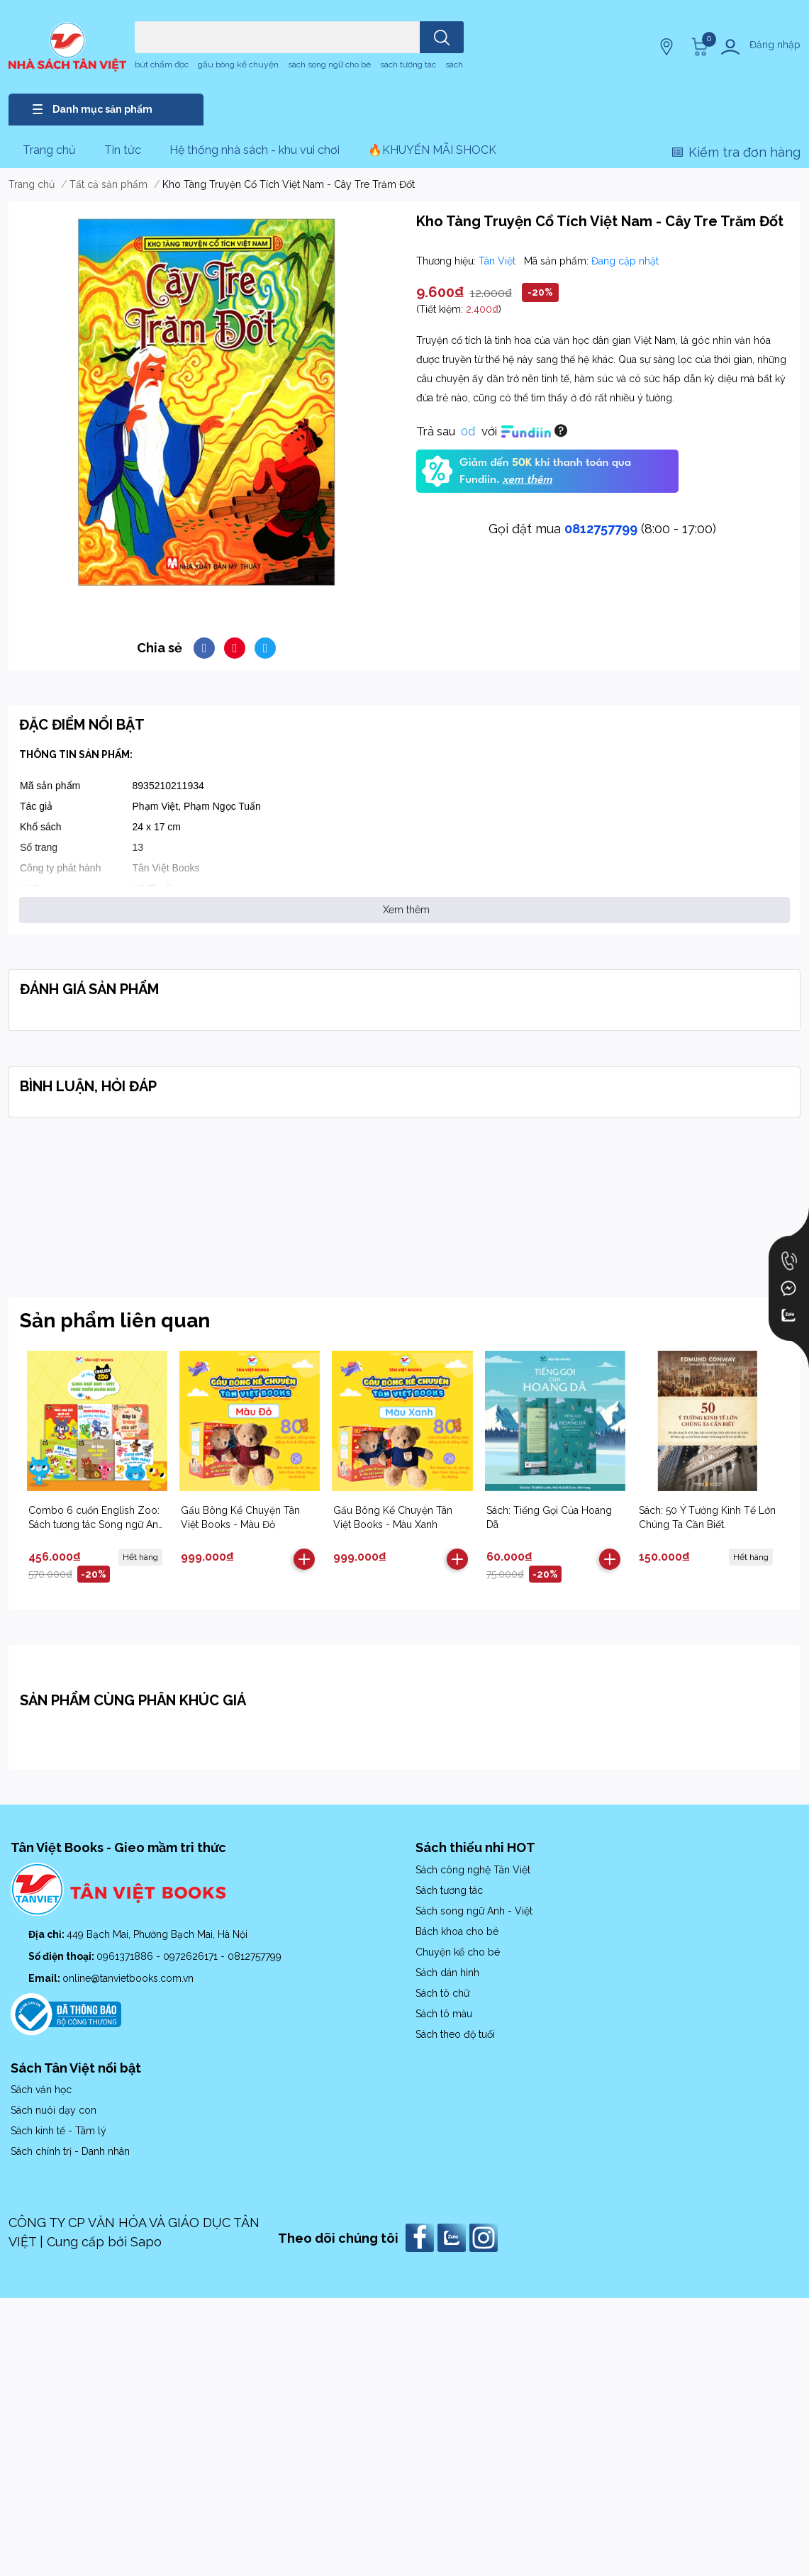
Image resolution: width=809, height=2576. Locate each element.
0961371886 (126, 1956)
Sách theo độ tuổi (455, 2034)
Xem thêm (406, 909)
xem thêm (527, 480)
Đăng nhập (774, 44)
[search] (442, 37)
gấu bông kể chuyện (238, 64)
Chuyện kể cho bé (457, 1952)
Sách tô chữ (442, 1993)
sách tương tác (408, 64)
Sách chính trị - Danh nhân (70, 2151)
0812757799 (600, 528)
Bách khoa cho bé (456, 1931)
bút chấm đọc (162, 64)
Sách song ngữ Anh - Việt (473, 1911)
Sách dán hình (447, 1972)
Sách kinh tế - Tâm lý (58, 2130)
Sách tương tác (449, 1890)
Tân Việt (498, 261)
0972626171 (192, 1956)
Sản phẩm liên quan (115, 1320)
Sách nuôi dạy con (53, 2110)
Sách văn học (41, 2089)
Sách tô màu (443, 2013)
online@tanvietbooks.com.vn (128, 1978)
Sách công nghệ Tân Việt (472, 1869)
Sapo (146, 2241)
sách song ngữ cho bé (329, 64)
